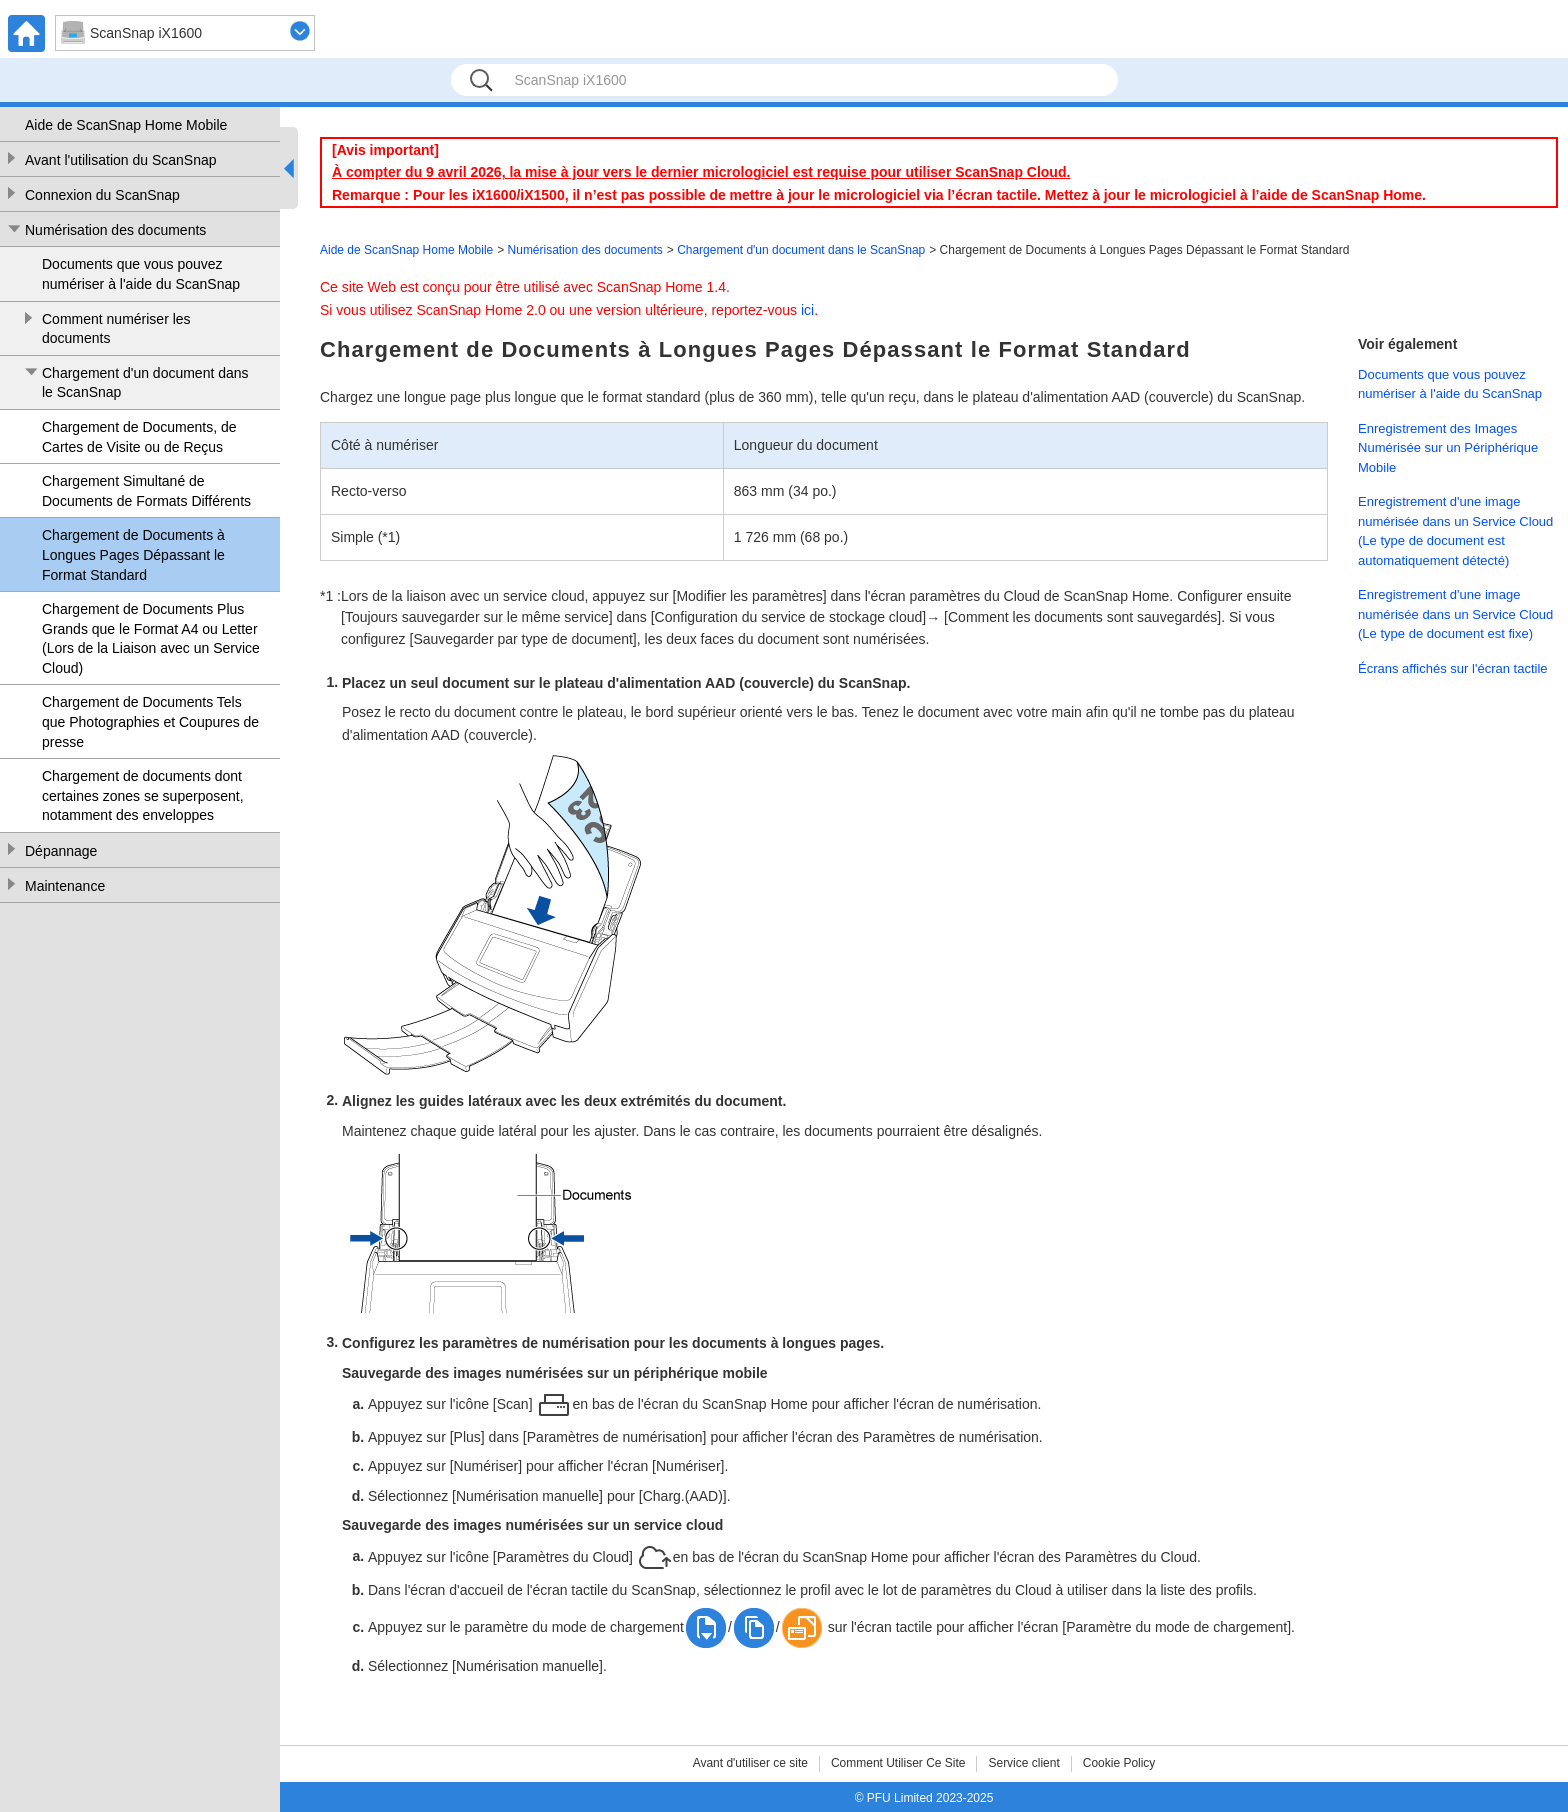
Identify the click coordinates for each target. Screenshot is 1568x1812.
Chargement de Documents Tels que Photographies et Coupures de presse (150, 721)
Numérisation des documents (115, 230)
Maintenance (65, 886)
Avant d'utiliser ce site (750, 1763)
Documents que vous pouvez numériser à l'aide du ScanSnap (141, 274)
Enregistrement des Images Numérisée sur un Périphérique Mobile (1448, 448)
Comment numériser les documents (116, 329)
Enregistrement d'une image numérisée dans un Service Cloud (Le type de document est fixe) (1455, 614)
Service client (1023, 1763)
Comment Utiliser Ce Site (898, 1763)
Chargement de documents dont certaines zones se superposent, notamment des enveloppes (143, 795)
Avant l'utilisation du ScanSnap (121, 160)
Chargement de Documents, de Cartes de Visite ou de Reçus (139, 437)
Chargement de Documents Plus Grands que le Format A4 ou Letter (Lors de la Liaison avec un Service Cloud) (151, 638)
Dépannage (61, 851)
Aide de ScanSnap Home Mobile (126, 125)
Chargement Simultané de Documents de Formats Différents (146, 491)
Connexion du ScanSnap (102, 195)
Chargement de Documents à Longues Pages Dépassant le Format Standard (133, 554)
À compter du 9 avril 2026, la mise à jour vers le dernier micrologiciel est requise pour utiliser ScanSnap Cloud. (701, 172)
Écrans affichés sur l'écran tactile (1453, 668)
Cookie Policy (1119, 1763)
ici (807, 310)
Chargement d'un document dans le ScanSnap (145, 383)
